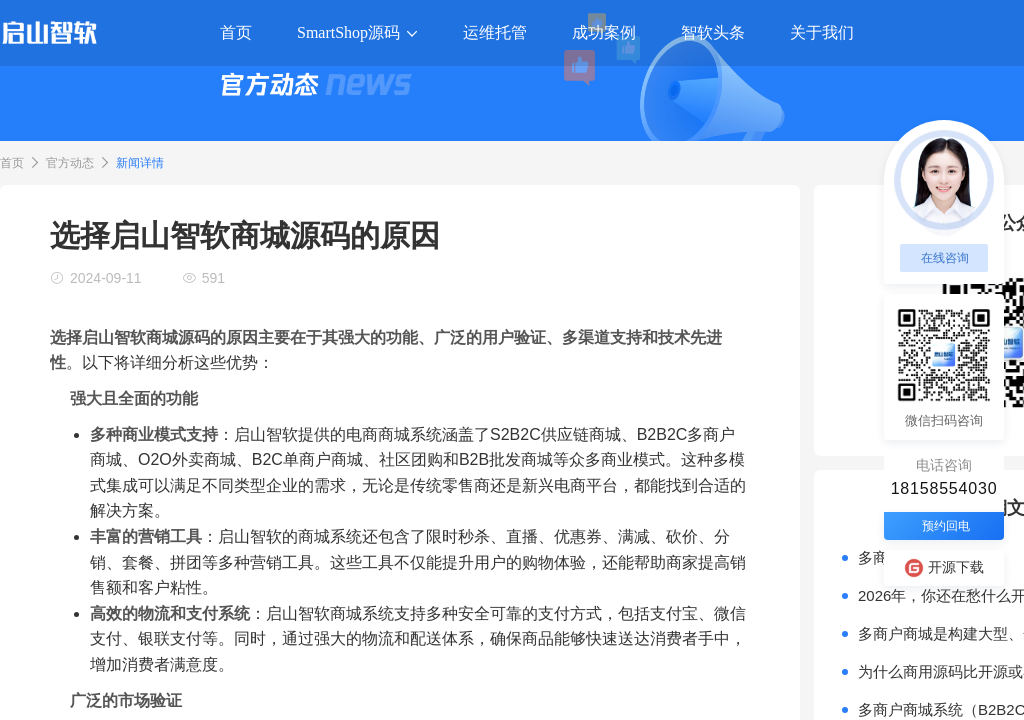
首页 (12, 163)
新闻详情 (140, 163)
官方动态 (70, 163)
